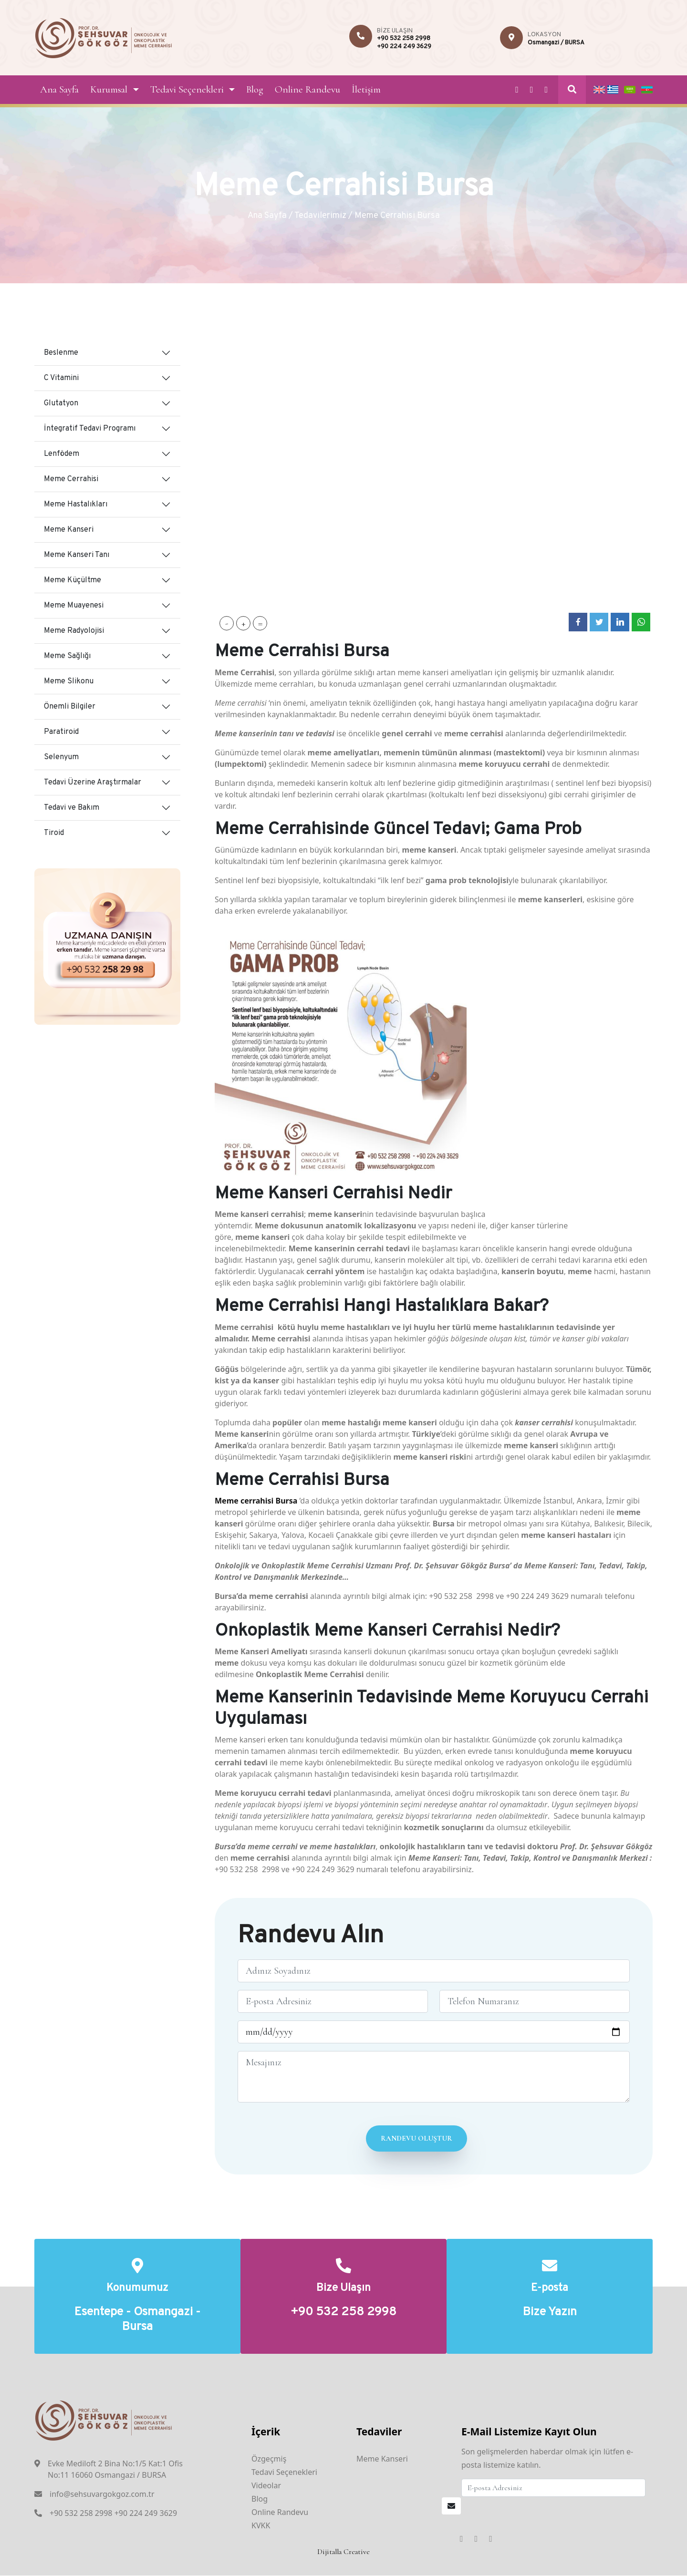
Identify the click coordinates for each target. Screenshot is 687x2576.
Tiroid (54, 833)
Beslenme (61, 353)
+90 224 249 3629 (404, 47)
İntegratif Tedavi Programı (89, 428)
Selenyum (61, 757)
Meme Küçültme (72, 580)
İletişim (366, 89)
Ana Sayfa (59, 89)
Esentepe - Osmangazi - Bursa (137, 2320)
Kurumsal (108, 89)
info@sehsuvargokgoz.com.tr (102, 2494)
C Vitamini (61, 378)
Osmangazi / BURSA (556, 43)
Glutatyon (61, 403)
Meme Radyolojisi (74, 631)
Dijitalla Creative (343, 2552)
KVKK (260, 2526)
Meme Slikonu (69, 681)
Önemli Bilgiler (69, 706)
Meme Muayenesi (74, 605)
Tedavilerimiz (320, 215)
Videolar (266, 2486)
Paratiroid (61, 732)
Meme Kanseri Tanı (76, 555)
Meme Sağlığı (67, 656)
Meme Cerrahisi (71, 479)
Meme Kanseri (69, 530)
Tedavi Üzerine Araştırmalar (92, 782)
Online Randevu (307, 89)
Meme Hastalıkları (75, 504)
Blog (254, 89)
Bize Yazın (550, 2313)
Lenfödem (61, 454)
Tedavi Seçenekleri (187, 89)
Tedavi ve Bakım (71, 808)
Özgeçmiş (268, 2459)
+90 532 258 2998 (403, 38)
